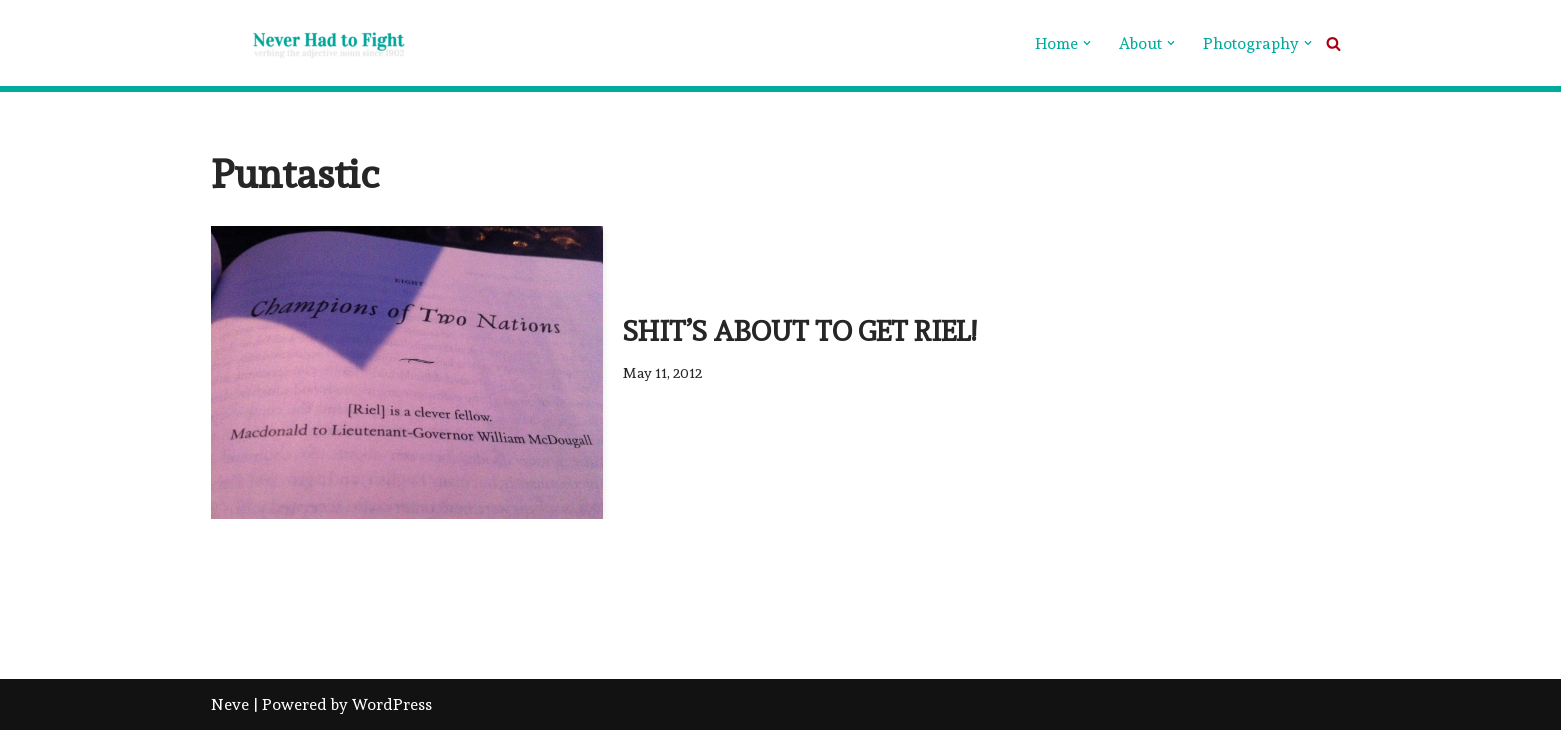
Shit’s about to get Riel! (799, 331)
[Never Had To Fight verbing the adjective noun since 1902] (311, 43)
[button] (1087, 43)
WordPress (392, 704)
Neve (230, 704)
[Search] (1333, 43)
